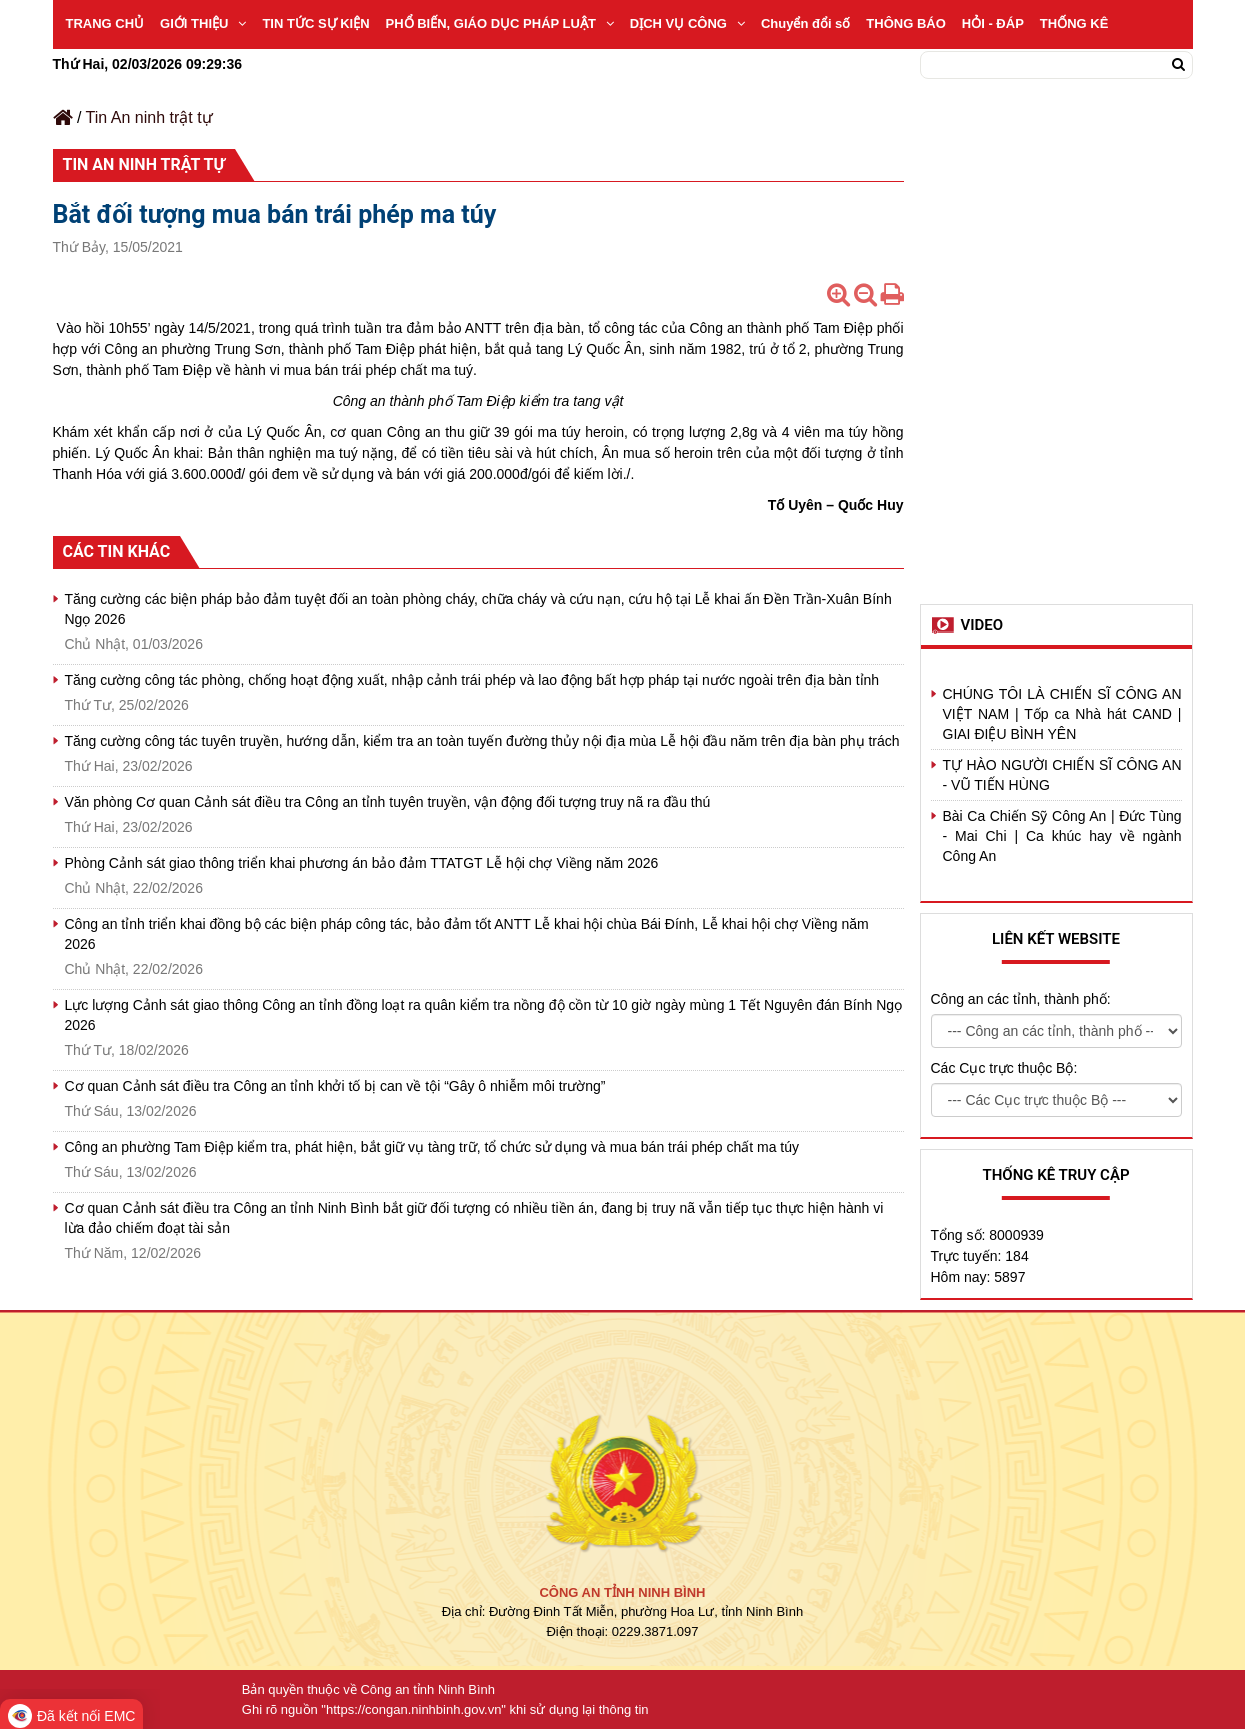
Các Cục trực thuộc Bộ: (1004, 1068)
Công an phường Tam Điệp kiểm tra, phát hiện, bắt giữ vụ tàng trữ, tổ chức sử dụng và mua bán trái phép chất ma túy (432, 1147)
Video (982, 625)
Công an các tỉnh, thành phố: (1021, 999)
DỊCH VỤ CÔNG (687, 23)
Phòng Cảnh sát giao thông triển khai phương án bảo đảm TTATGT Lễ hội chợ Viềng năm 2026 (362, 863)
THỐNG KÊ (1074, 23)
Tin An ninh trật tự (149, 117)
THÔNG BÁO (905, 23)
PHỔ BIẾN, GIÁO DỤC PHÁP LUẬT (500, 23)
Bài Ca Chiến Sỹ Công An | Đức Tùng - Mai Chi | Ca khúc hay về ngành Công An (1062, 836)
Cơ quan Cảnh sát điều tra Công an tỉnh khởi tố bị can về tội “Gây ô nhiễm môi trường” (335, 1086)
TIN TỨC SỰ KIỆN (315, 23)
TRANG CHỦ (105, 23)
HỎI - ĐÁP (993, 23)
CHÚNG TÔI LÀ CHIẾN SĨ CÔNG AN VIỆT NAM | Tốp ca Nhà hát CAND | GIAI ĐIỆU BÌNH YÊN (1062, 714)
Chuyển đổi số (805, 23)
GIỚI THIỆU (203, 23)
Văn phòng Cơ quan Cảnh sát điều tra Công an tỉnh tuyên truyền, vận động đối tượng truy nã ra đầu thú (388, 802)
